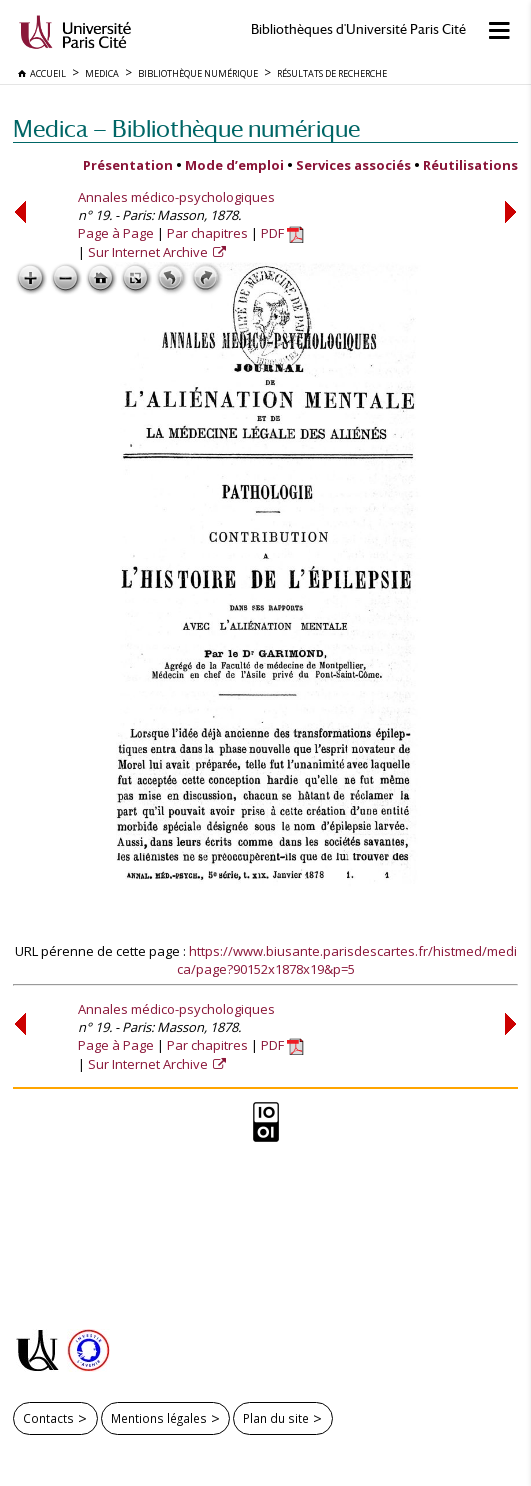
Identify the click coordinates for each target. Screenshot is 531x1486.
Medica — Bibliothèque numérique (186, 128)
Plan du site (276, 1418)
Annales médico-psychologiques (176, 197)
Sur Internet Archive (149, 252)
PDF (282, 233)
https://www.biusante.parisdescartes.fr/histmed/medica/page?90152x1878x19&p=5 (347, 960)
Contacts (48, 1418)
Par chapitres (207, 233)
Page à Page (116, 233)
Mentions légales (159, 1418)
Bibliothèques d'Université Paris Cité (358, 29)
